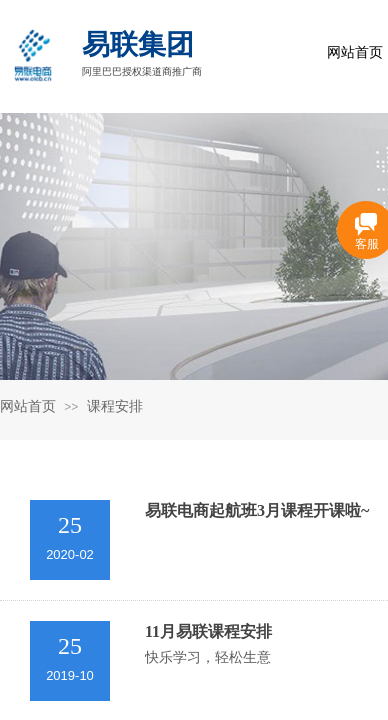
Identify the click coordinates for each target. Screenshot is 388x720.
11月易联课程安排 (208, 631)
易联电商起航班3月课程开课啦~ (257, 510)
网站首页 (28, 406)
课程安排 (115, 406)
